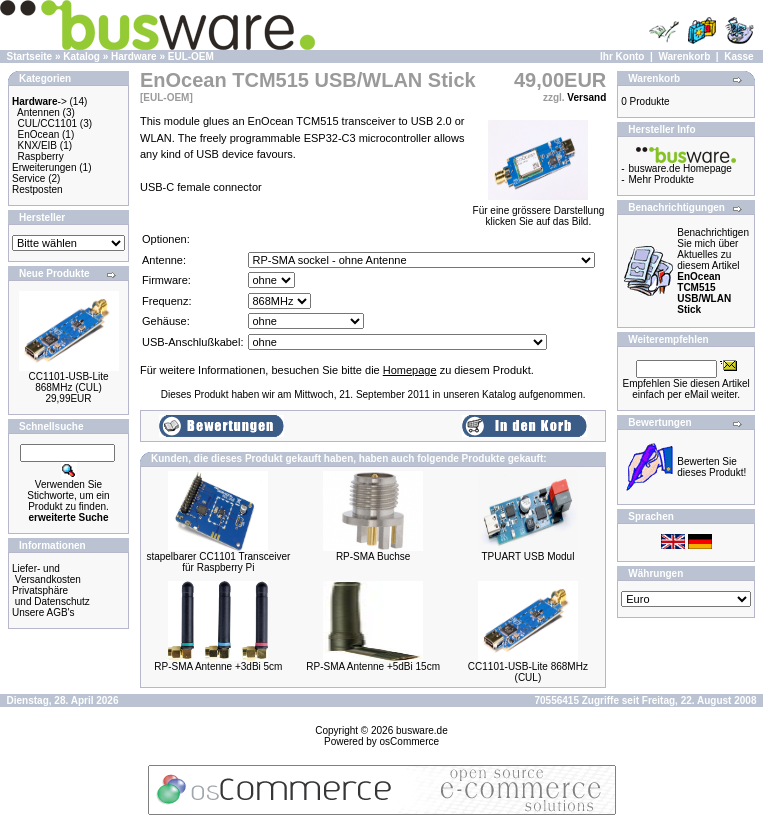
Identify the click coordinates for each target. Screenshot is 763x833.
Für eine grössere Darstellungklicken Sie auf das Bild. (539, 211)
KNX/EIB (37, 145)
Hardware (134, 56)
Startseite (30, 56)
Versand (586, 97)
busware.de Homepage (680, 168)
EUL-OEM (191, 56)
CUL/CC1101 (47, 123)
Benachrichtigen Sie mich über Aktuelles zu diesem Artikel (713, 271)
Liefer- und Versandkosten (46, 574)
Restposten (37, 189)
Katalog (81, 56)
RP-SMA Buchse (373, 556)
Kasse (738, 56)
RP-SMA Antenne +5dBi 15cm (373, 666)
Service (28, 178)
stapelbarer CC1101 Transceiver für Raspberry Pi (218, 562)
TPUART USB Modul (527, 556)
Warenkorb (684, 56)
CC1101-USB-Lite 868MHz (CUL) (68, 382)
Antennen (38, 112)
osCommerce (409, 741)
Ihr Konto (622, 56)
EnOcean (39, 134)
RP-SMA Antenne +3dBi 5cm (218, 666)
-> (39, 101)
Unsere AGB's (43, 612)
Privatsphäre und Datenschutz (51, 596)
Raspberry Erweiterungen (44, 162)
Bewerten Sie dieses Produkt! (711, 467)
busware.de (422, 730)
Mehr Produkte (662, 179)
